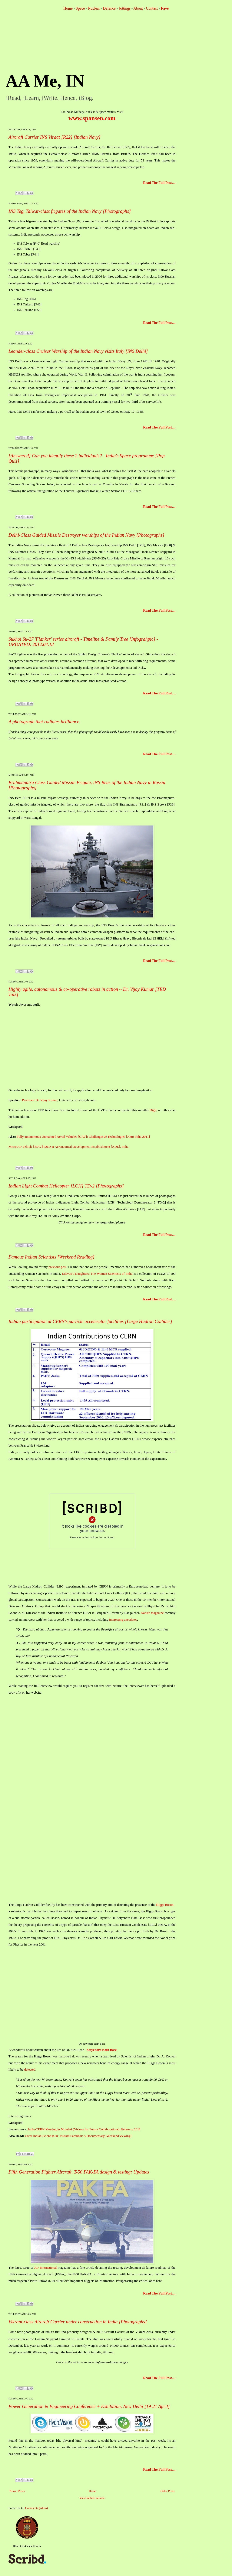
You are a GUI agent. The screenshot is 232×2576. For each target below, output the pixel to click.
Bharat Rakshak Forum (27, 2546)
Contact (152, 8)
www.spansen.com (91, 118)
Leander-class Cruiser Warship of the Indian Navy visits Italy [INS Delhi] (78, 351)
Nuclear (94, 8)
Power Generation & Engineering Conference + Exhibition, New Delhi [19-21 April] (89, 2406)
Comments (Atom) (36, 2508)
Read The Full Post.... (159, 183)
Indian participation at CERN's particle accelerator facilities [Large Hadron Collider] (90, 1321)
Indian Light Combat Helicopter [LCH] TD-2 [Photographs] (66, 1185)
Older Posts (167, 2491)
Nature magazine (152, 1613)
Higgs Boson (165, 1905)
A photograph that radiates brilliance (43, 721)
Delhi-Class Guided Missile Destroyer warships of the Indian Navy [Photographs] (86, 535)
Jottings (124, 8)
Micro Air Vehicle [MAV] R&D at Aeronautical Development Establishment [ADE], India (68, 1146)
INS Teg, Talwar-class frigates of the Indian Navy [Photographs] (69, 211)
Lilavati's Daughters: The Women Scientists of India (97, 1273)
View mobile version (91, 2498)
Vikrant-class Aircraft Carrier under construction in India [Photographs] (77, 2321)
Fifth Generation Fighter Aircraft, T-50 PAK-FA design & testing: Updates (78, 2171)
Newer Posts (17, 2491)
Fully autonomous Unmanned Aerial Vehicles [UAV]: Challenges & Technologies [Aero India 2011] (83, 1136)
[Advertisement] (116, 43)
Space (80, 8)
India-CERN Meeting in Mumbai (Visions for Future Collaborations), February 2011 (84, 2129)
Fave (165, 8)
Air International (45, 2267)
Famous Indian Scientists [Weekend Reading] (51, 1256)
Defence (109, 8)
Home (68, 8)
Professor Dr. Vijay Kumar (40, 1100)
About (138, 8)
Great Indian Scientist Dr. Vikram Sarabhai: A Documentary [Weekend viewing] (78, 2136)
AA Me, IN (45, 81)
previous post (57, 1267)
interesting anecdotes (123, 1619)
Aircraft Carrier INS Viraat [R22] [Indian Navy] (54, 137)
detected (29, 2069)
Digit (153, 1110)
